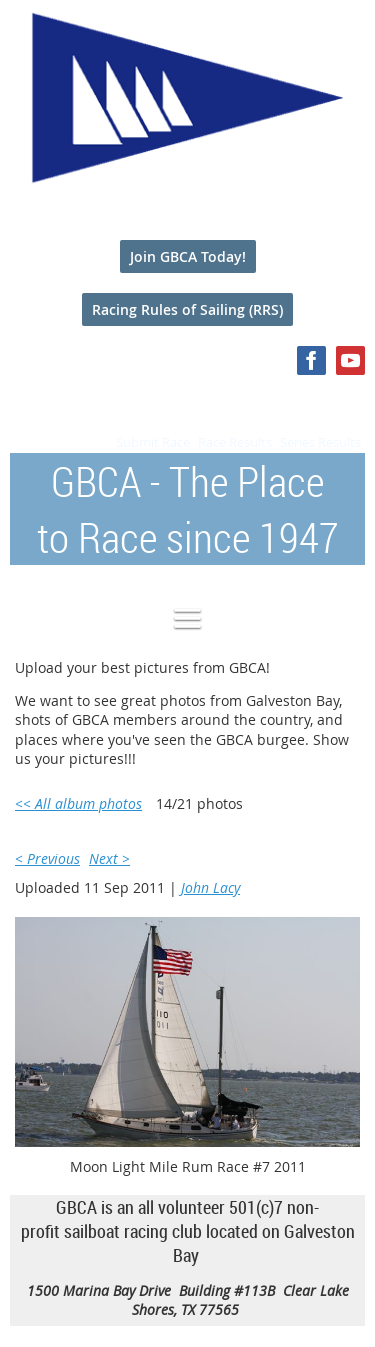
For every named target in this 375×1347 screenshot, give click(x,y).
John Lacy (210, 887)
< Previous (47, 858)
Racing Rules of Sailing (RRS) (187, 309)
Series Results (320, 442)
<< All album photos (78, 803)
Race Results (235, 442)
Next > (109, 858)
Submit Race (153, 442)
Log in (345, 399)
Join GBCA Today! (188, 256)
